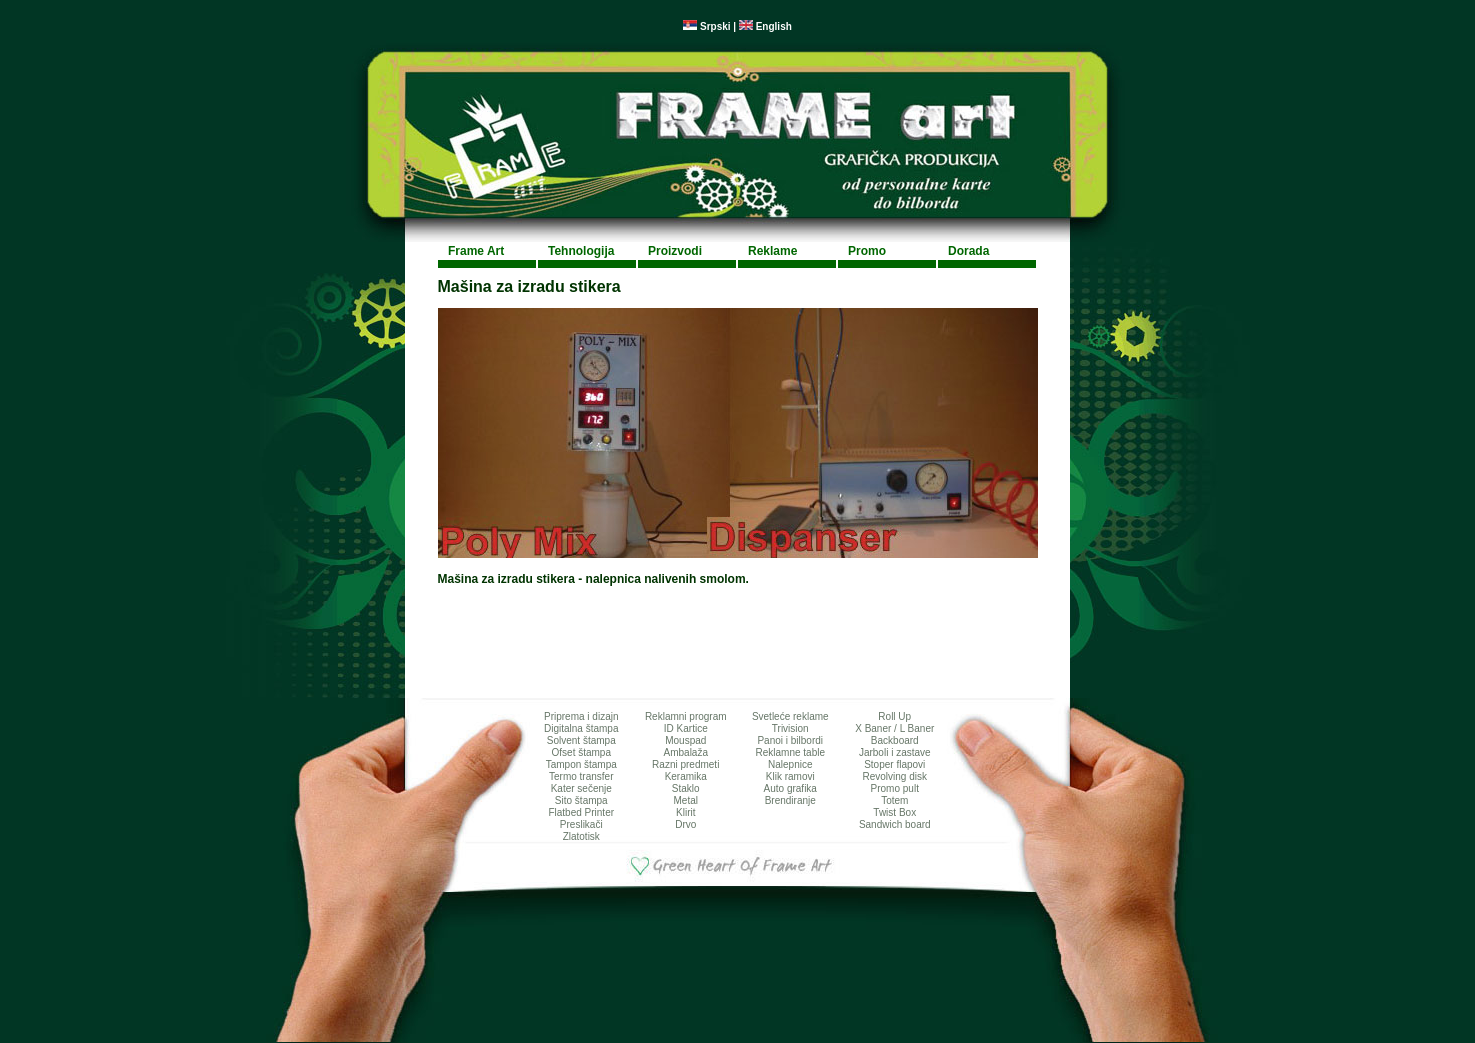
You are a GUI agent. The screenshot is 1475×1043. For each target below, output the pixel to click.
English (765, 26)
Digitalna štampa (581, 728)
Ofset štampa (581, 752)
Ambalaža (686, 752)
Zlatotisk (581, 836)
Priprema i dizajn (581, 716)
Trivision (790, 728)
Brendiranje (790, 800)
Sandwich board (895, 824)
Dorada (968, 251)
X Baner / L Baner (894, 728)
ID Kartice (686, 728)
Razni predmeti (685, 764)
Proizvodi (675, 251)
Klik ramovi (790, 776)
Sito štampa (581, 800)
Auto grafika (790, 788)
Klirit (685, 812)
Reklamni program (686, 716)
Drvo (685, 824)
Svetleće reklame (790, 716)
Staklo (686, 788)
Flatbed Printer (581, 812)
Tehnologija (581, 251)
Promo (867, 251)
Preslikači (581, 824)
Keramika (686, 776)
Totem (894, 800)
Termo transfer (581, 776)
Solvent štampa (581, 740)
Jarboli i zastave (895, 752)
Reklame (772, 251)
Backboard (895, 740)
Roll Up (894, 716)
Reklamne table (790, 752)
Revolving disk (895, 776)
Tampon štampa (581, 764)
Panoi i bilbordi (790, 740)
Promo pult (895, 788)
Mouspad (685, 740)
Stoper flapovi (894, 764)
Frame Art (476, 251)
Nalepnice (790, 764)
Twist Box (894, 812)
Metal (686, 800)
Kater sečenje (581, 788)
